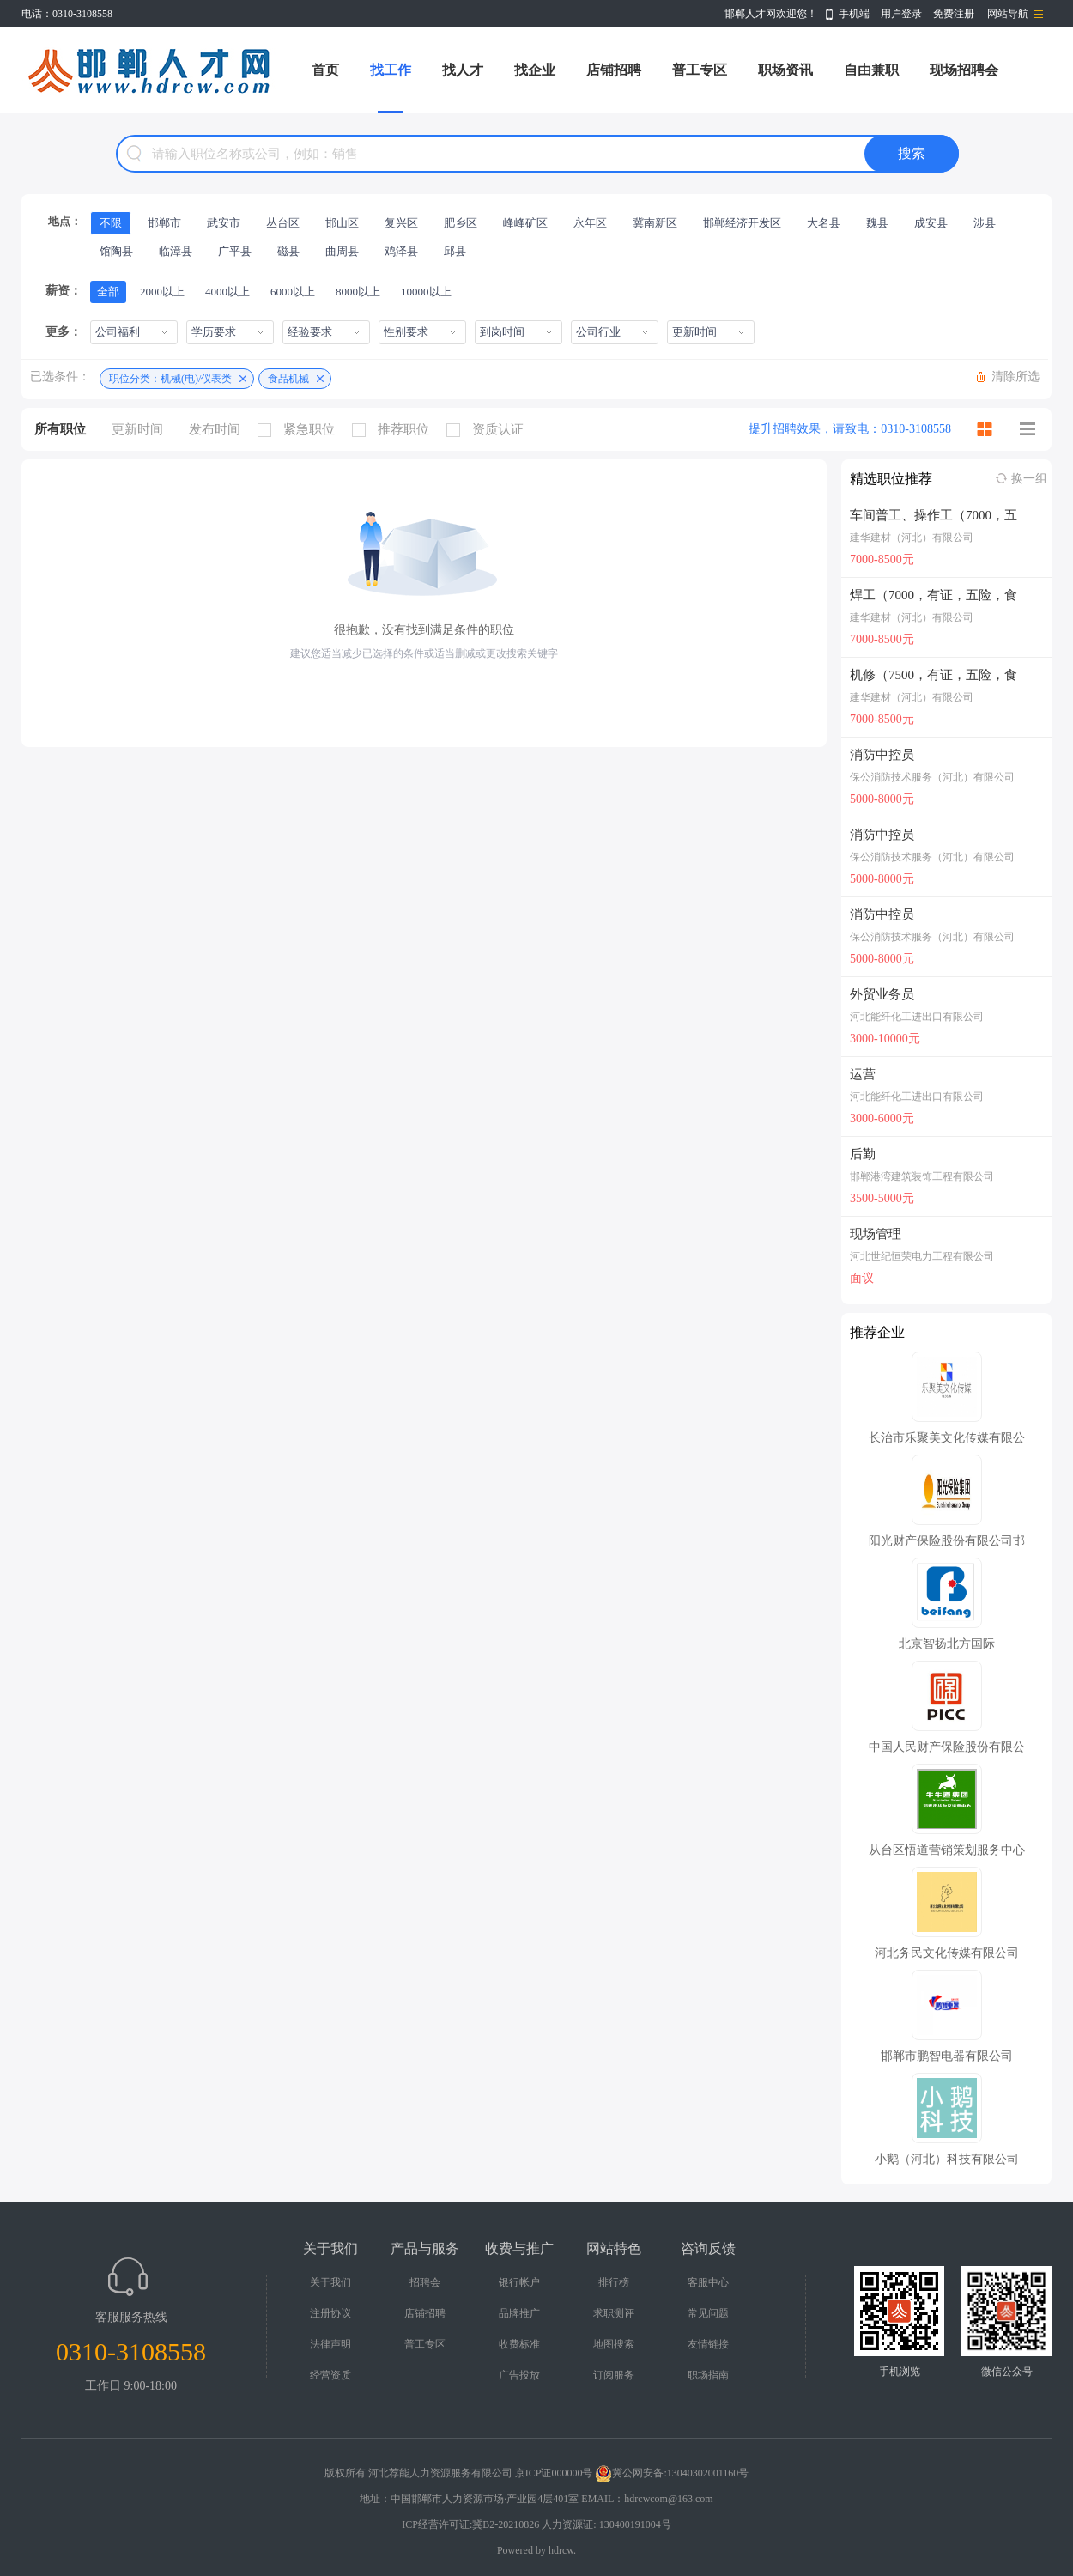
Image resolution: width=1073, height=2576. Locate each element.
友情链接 (708, 2344)
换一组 (1029, 478)
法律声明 (330, 2344)
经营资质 (330, 2375)
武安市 (223, 222)
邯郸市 (164, 222)
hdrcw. (562, 2550)
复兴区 (401, 222)
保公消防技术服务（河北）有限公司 (932, 777)
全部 (108, 291)
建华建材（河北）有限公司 (911, 538)
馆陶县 (116, 251)
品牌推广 (519, 2313)
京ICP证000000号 (554, 2473)
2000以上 (162, 291)
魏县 (877, 222)
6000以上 (292, 291)
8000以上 (358, 291)
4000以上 (227, 291)
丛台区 (283, 222)
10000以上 (426, 291)
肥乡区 (460, 222)
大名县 (823, 222)
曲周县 (342, 251)
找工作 (390, 70)
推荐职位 (395, 429)
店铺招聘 (613, 70)
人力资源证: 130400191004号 (606, 2524)
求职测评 (613, 2313)
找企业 (534, 70)
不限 (111, 222)
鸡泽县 (401, 251)
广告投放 (519, 2375)
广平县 (235, 251)
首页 (325, 70)
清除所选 (1015, 376)
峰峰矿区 (525, 222)
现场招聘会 (964, 70)
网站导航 (1007, 14)
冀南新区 (655, 222)
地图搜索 (613, 2344)
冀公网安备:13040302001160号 (672, 2473)
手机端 (854, 14)
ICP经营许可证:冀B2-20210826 (470, 2524)
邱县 (455, 251)
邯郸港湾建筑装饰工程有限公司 (922, 1176)
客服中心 (708, 2282)
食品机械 (288, 379)
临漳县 (175, 251)
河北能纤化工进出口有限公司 (917, 1017)
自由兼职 (871, 70)
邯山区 (342, 222)
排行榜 (613, 2282)
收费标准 (519, 2344)
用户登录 (901, 14)
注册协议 (330, 2313)
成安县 (931, 222)
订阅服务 (613, 2375)
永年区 (590, 222)
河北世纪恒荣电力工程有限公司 (922, 1256)
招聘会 (424, 2282)
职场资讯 (785, 70)
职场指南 (708, 2375)
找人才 (462, 70)
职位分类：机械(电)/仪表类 (170, 379)
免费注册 (953, 14)
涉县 (984, 222)
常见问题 (708, 2313)
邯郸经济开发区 (742, 222)
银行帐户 (519, 2282)
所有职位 (60, 429)
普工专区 (699, 70)
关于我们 (330, 2282)
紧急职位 (300, 429)
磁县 (288, 251)
